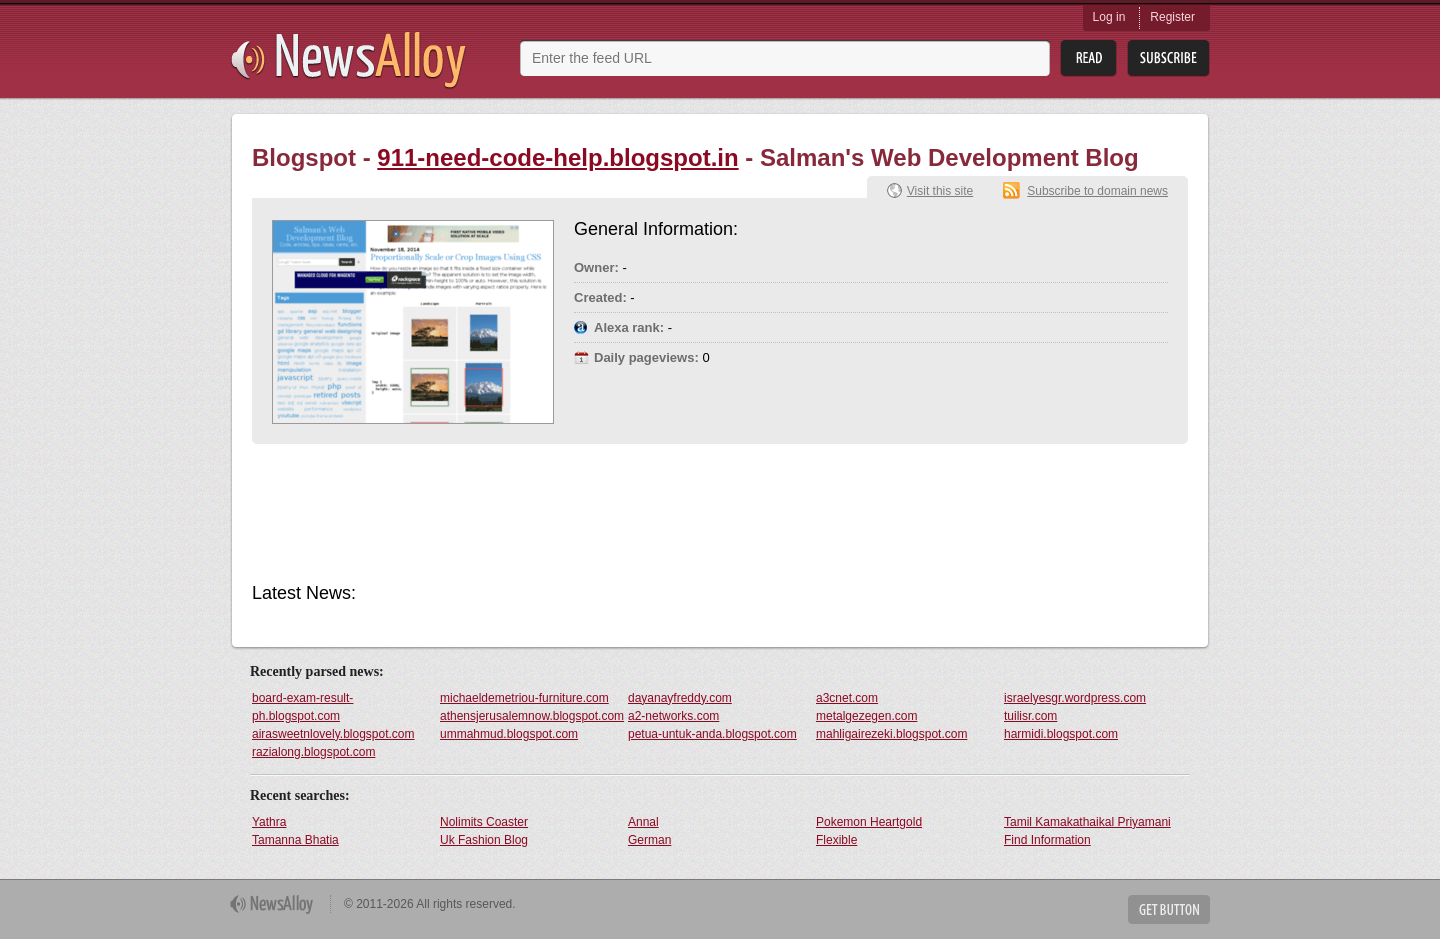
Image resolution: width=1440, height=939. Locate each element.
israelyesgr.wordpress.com (1075, 698)
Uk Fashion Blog (484, 840)
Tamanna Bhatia (295, 840)
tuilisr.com (1030, 716)
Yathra (269, 822)
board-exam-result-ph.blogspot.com (302, 707)
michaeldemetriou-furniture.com (524, 698)
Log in (1109, 17)
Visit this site (940, 191)
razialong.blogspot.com (313, 752)
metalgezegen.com (866, 716)
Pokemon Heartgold (869, 822)
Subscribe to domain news (1097, 191)
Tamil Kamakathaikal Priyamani (1087, 822)
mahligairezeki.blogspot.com (891, 734)
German (649, 840)
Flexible (836, 840)
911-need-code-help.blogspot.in (557, 157)
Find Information (1047, 840)
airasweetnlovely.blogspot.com (333, 734)
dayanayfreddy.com (680, 698)
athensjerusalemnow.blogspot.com (532, 716)
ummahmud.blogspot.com (509, 734)
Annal (643, 822)
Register (1172, 17)
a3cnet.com (847, 698)
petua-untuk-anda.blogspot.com (712, 734)
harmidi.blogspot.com (1061, 734)
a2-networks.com (673, 716)
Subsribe (1168, 58)
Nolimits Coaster (484, 822)
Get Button (1169, 909)
